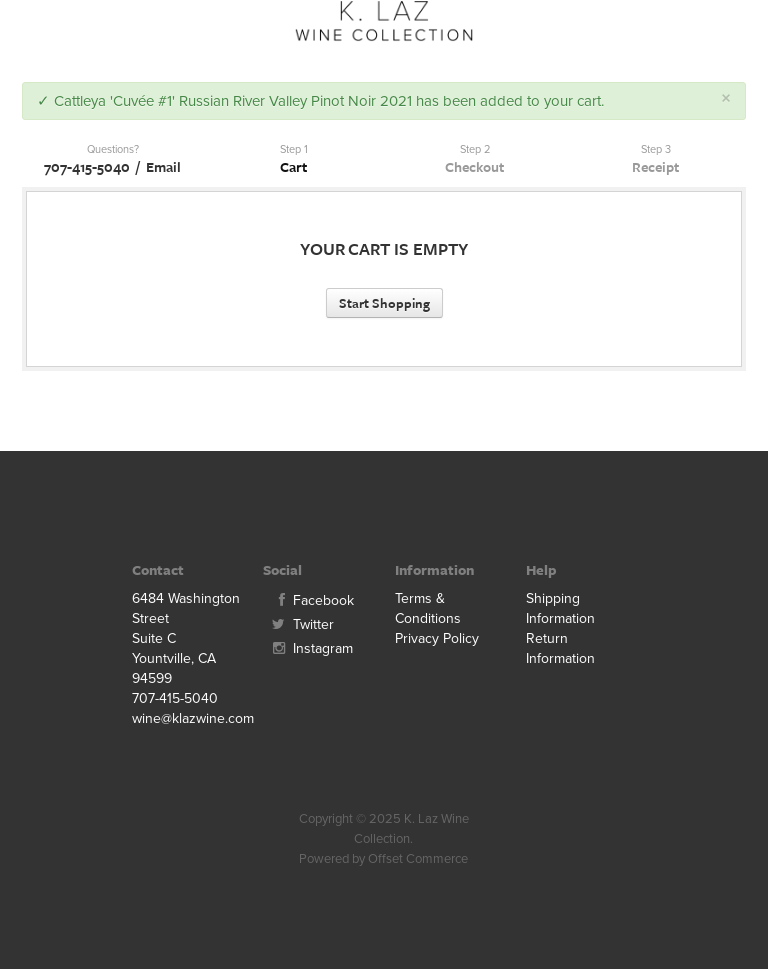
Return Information (560, 648)
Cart (293, 166)
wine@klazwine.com (187, 718)
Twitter (298, 624)
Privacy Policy (437, 638)
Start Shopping (384, 303)
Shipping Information (560, 608)
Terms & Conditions (428, 608)
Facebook (308, 600)
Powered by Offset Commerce (383, 859)
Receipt (655, 166)
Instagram (308, 648)
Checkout (474, 166)
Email (163, 166)
